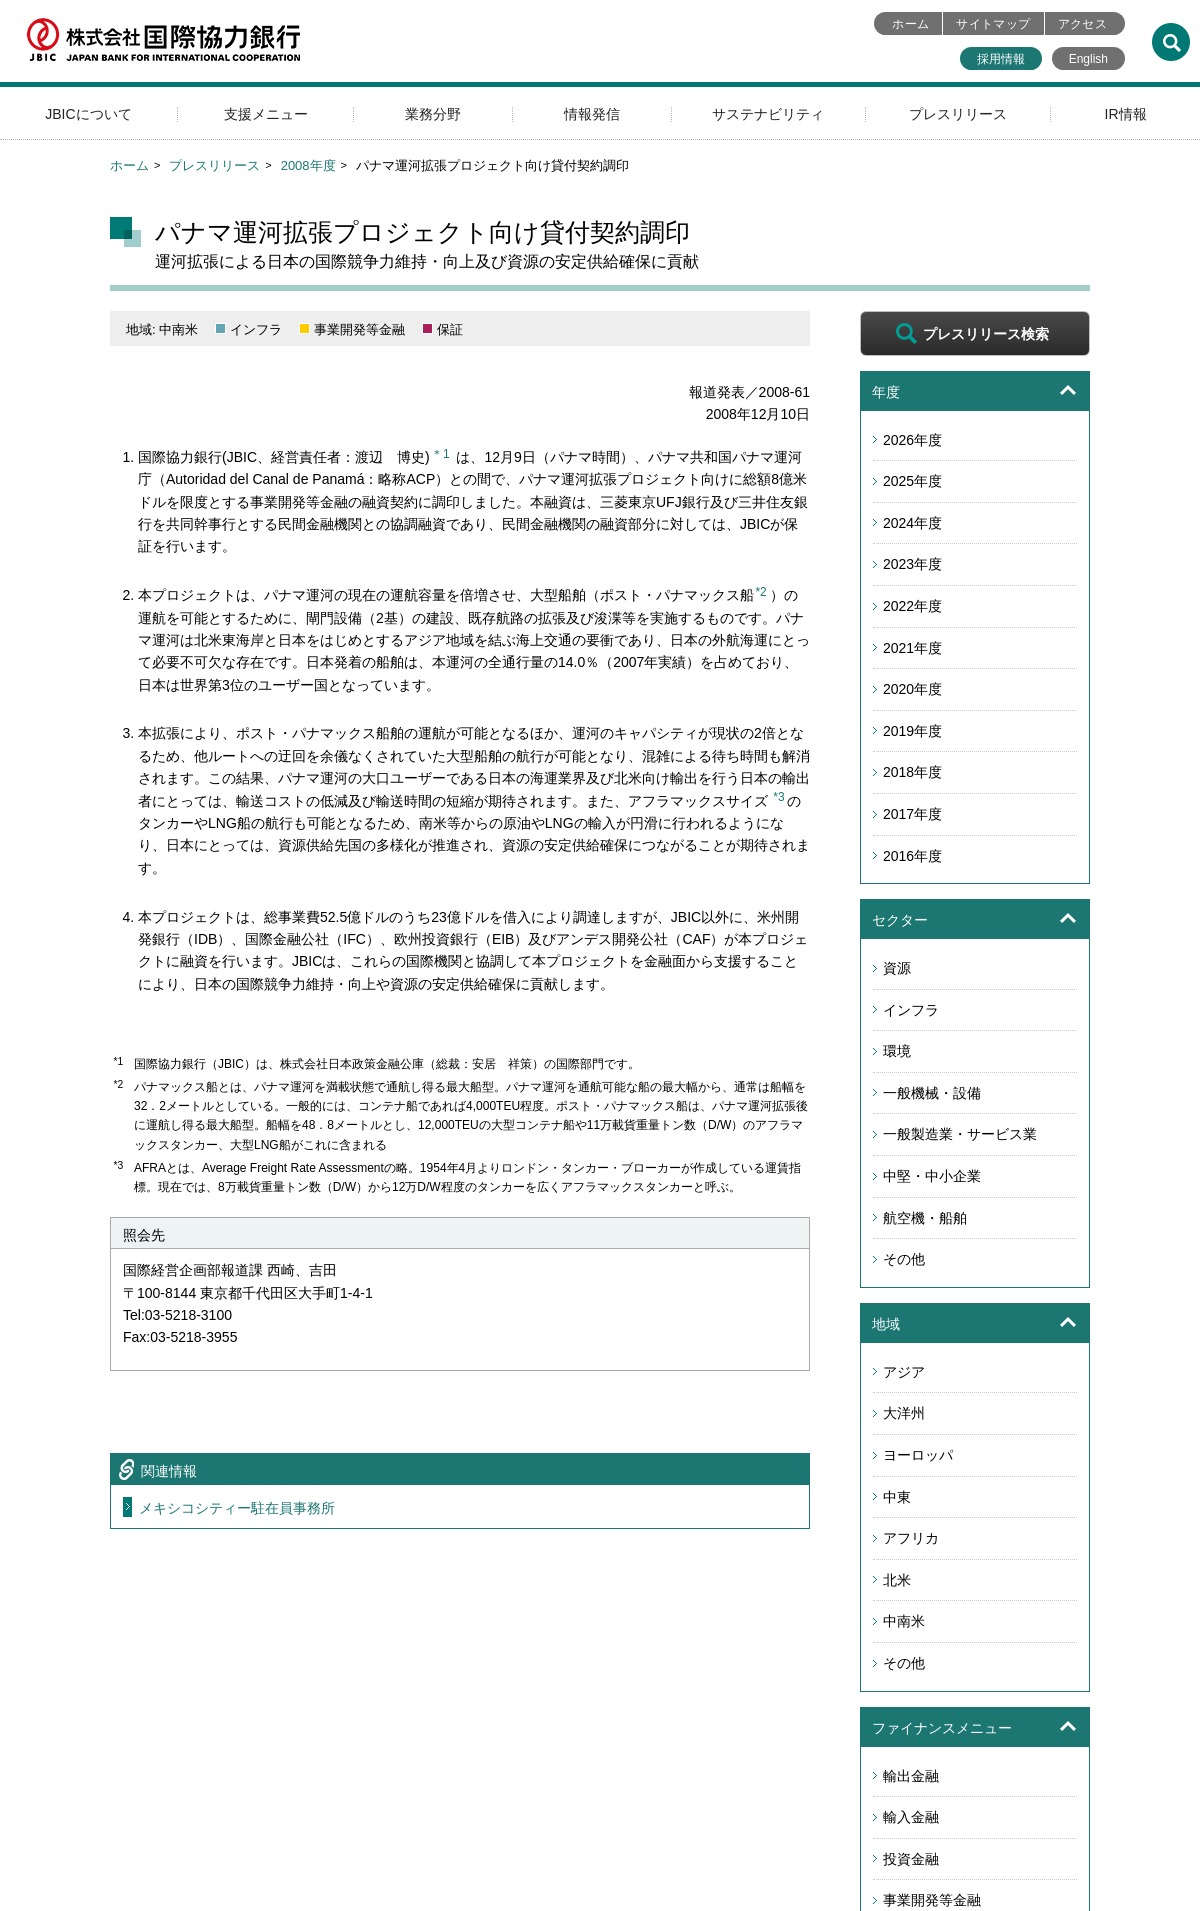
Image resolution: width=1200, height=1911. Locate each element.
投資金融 (911, 1859)
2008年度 (308, 165)
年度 (886, 392)
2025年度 (912, 481)
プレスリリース (958, 114)
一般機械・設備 (932, 1093)
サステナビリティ (768, 114)
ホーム (910, 24)
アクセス (1082, 24)
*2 (760, 592)
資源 (897, 968)
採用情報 (1001, 59)
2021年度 (912, 648)
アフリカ (911, 1538)
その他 (904, 1259)
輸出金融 (911, 1776)
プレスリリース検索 (986, 334)
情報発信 (592, 114)
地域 (886, 1324)
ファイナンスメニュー (942, 1728)
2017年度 (912, 814)
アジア (904, 1372)
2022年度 (912, 606)
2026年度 (912, 440)
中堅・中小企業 (932, 1176)
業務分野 (433, 114)
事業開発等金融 (932, 1900)
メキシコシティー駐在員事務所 (237, 1508)
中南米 (904, 1621)
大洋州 (904, 1413)
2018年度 (912, 772)
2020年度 (912, 689)
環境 (897, 1051)
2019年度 (912, 731)
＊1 (440, 454)
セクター (900, 920)
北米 (897, 1580)
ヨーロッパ (918, 1455)
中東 (897, 1497)
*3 (778, 797)
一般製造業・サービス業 (960, 1134)
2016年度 (912, 856)
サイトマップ (993, 24)
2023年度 (912, 564)
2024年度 (912, 523)
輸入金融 (911, 1817)
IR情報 (1126, 114)
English (1088, 59)
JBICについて (88, 114)
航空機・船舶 (925, 1218)
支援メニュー (266, 114)
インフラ (911, 1010)
